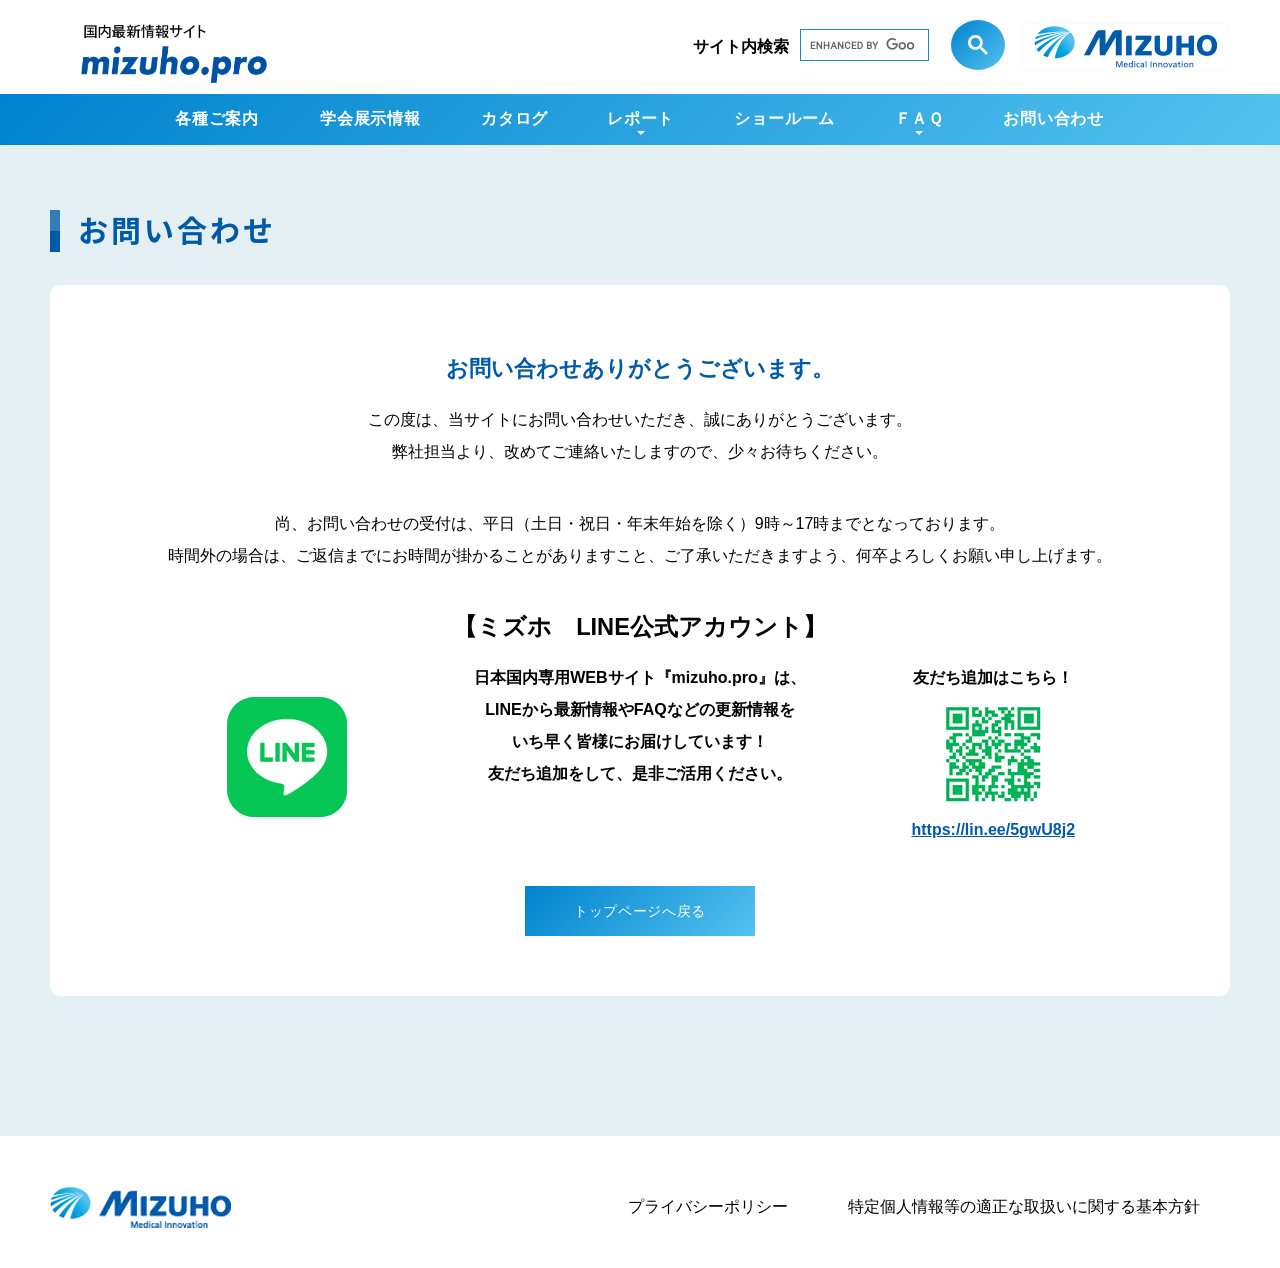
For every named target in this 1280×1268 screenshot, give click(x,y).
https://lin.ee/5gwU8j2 (994, 829)
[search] (844, 49)
